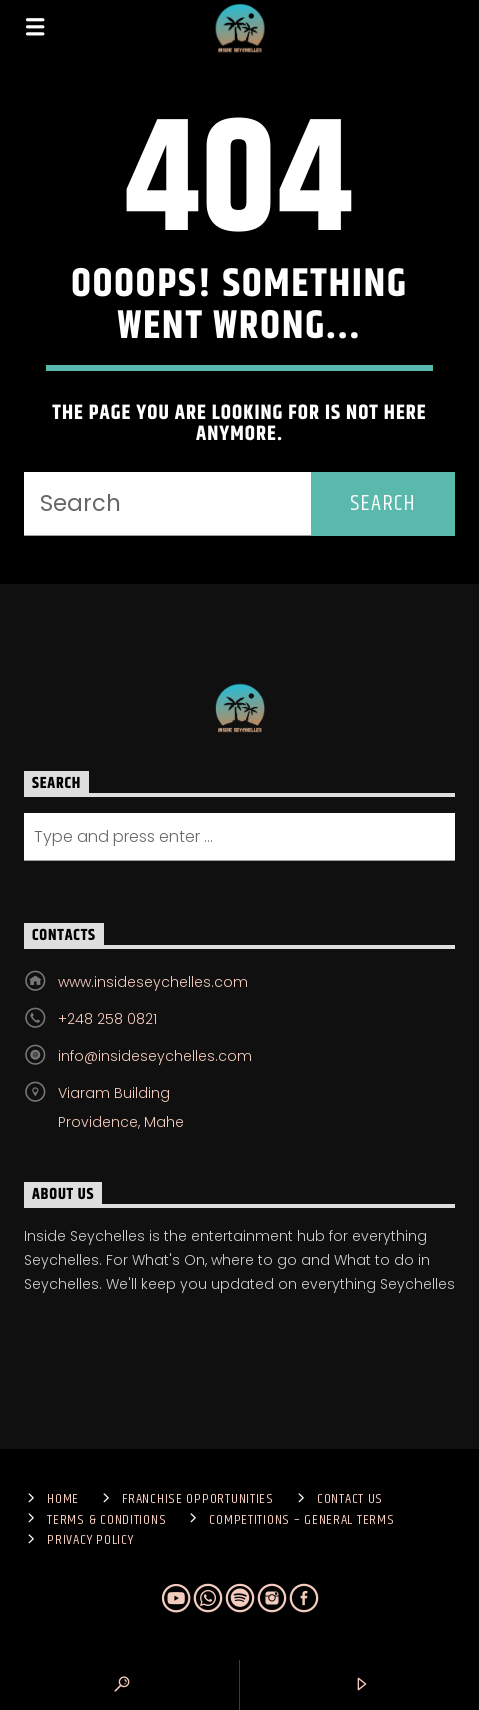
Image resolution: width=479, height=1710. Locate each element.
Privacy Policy (90, 1540)
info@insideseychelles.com (155, 1056)
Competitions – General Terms (301, 1520)
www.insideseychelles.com (153, 982)
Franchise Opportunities (198, 1499)
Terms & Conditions (106, 1520)
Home (63, 1499)
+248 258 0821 (107, 1019)
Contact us (350, 1499)
